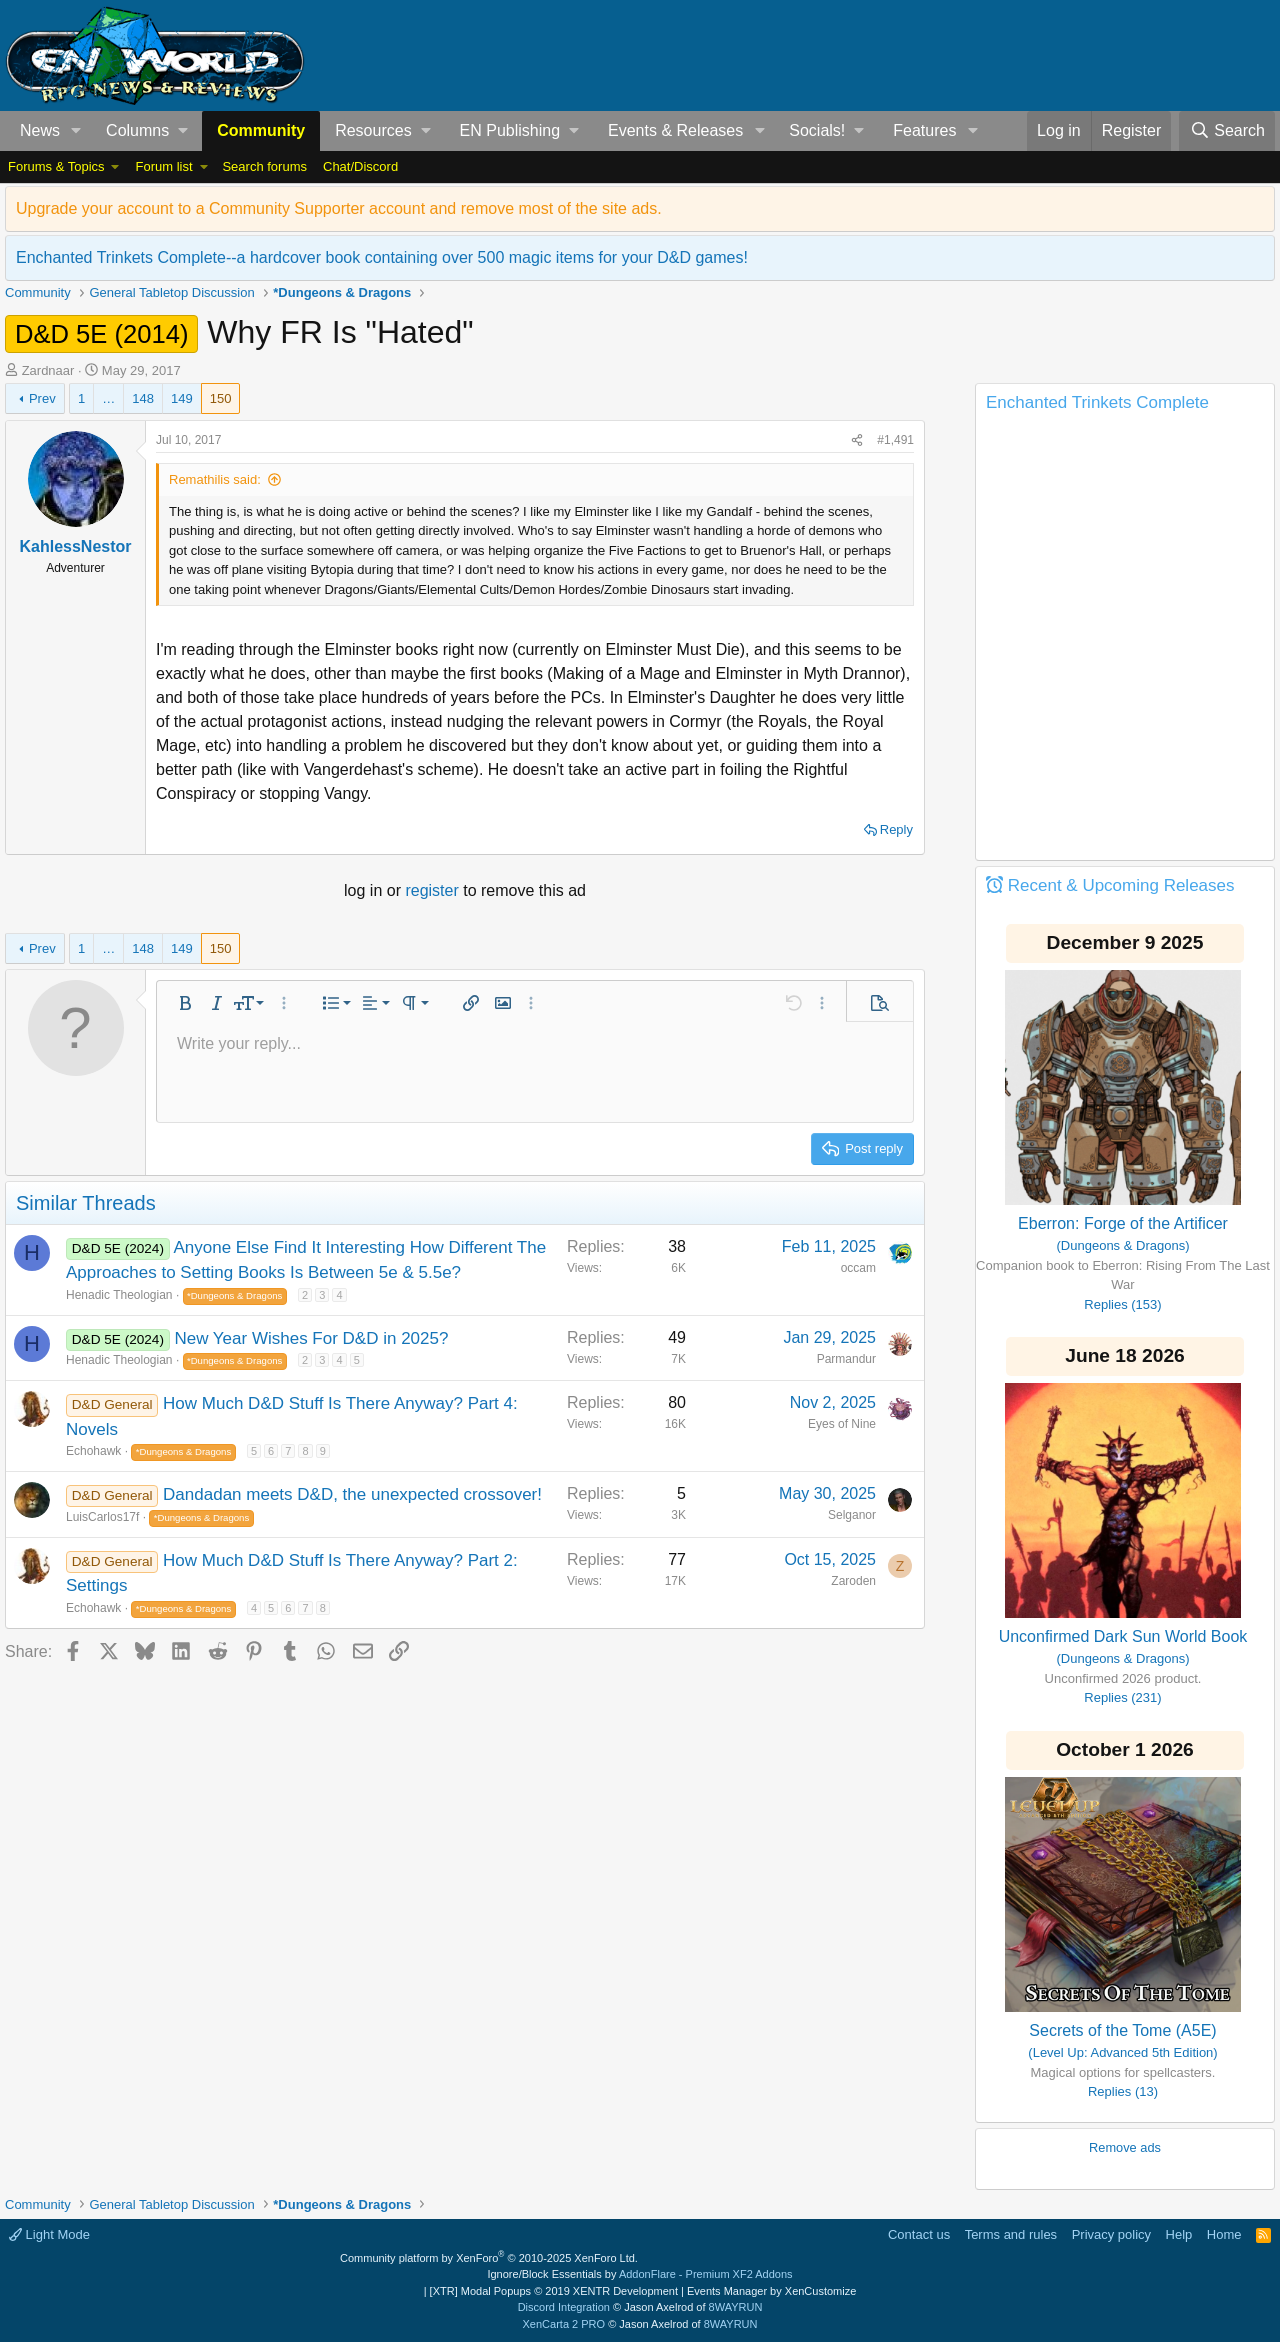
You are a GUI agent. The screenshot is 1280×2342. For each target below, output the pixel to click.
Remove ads (1125, 2147)
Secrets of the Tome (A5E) (1122, 2030)
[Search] (1227, 131)
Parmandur (846, 1359)
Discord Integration (564, 2307)
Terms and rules (1011, 2234)
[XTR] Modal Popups (554, 2291)
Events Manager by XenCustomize (771, 2291)
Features (924, 130)
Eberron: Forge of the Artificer (1123, 1223)
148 (143, 398)
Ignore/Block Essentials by (639, 2274)
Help (1179, 2234)
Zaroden (853, 1581)
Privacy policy (1111, 2234)
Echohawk (93, 1451)
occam (858, 1268)
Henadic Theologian (119, 1295)
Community (261, 130)
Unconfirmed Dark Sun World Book (1123, 1636)
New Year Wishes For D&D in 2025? (311, 1338)
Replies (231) (1122, 1697)
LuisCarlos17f (102, 1517)
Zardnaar (48, 370)
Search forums (264, 166)
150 (221, 398)
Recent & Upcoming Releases (1121, 885)
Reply (896, 829)
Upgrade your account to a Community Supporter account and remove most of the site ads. (339, 208)
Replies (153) (1122, 1304)
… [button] (108, 398)
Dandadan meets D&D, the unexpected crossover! (352, 1494)
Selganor (852, 1515)
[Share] (857, 440)
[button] (76, 131)
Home (1224, 2234)
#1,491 (895, 440)
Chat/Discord (360, 166)
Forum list (163, 166)
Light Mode (49, 2234)
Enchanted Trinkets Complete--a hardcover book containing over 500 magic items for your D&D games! (382, 257)
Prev (42, 398)
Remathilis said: (215, 479)
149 (182, 398)
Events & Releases (675, 130)
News (40, 130)
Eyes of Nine (842, 1424)
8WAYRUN (736, 2307)
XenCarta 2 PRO (564, 2324)
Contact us (919, 2234)
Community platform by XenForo (489, 2258)
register (434, 890)
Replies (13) (1123, 2091)
